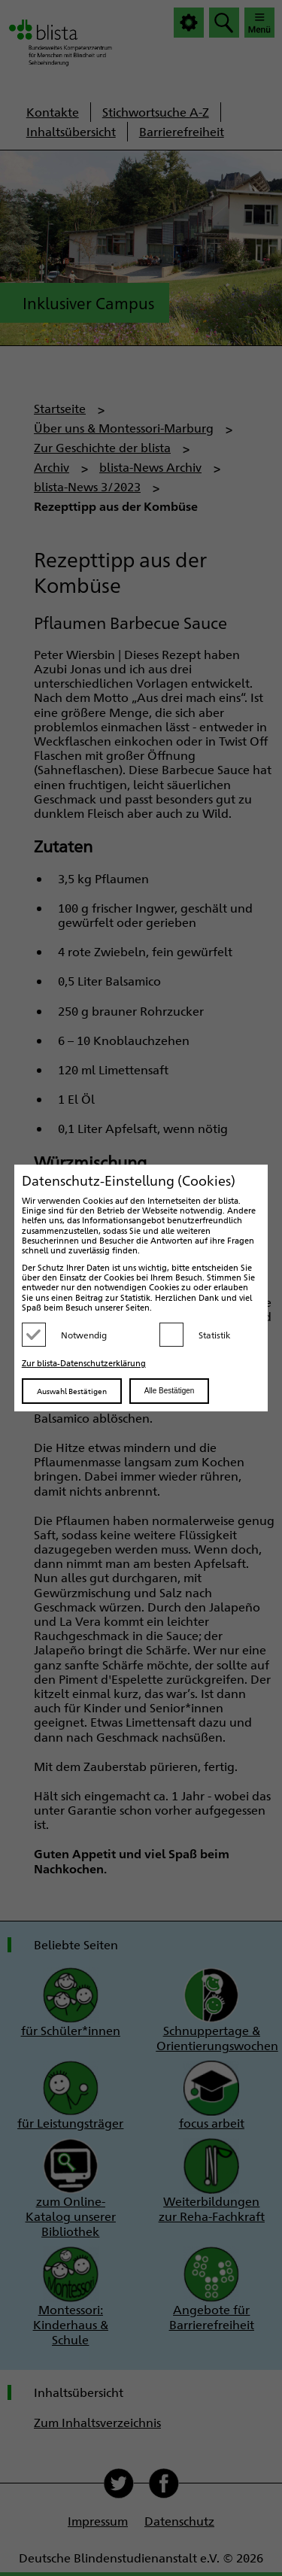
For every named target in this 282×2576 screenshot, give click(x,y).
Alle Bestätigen (169, 1391)
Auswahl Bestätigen (72, 1391)
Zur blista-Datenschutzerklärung (84, 1362)
